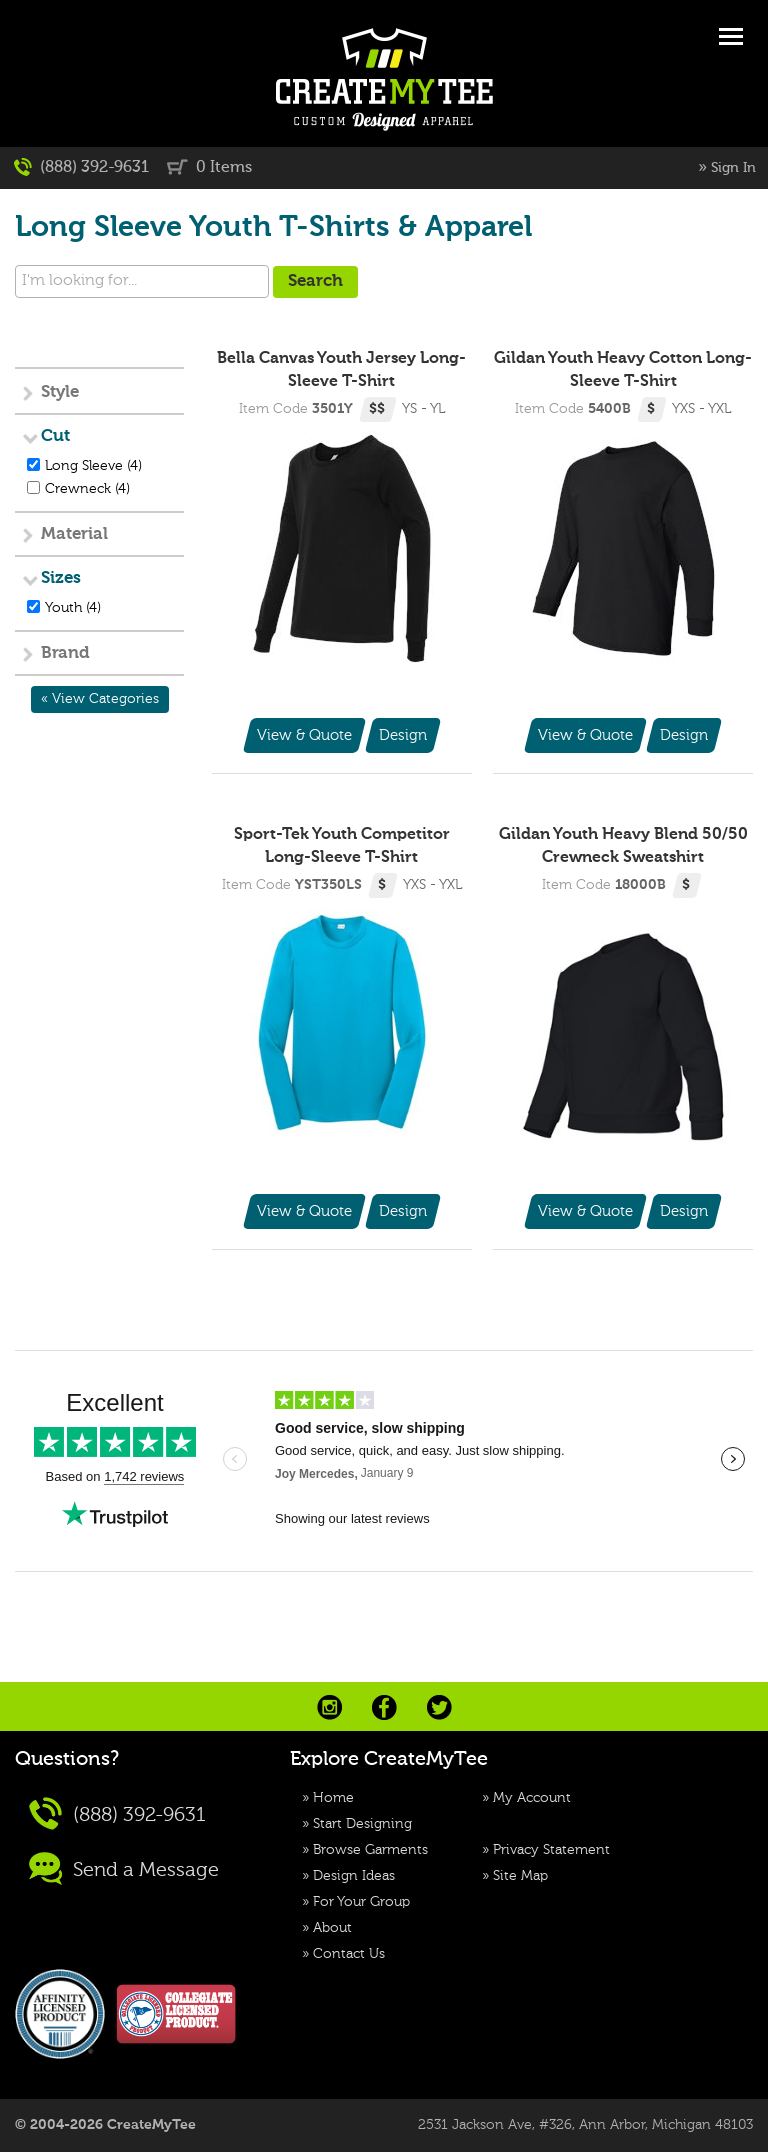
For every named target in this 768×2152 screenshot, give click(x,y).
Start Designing (362, 1824)
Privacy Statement (551, 1850)
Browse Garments (370, 1850)
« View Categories (100, 699)
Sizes (61, 578)
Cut (55, 436)
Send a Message (124, 1868)
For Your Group (361, 1902)
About (332, 1928)
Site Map (520, 1876)
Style (60, 392)
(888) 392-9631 (81, 167)
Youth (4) (73, 608)
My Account (532, 1798)
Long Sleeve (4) (93, 466)
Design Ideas (354, 1876)
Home (333, 1798)
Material (74, 534)
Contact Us (349, 1954)
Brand (65, 653)
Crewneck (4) (87, 489)
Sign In (733, 168)
